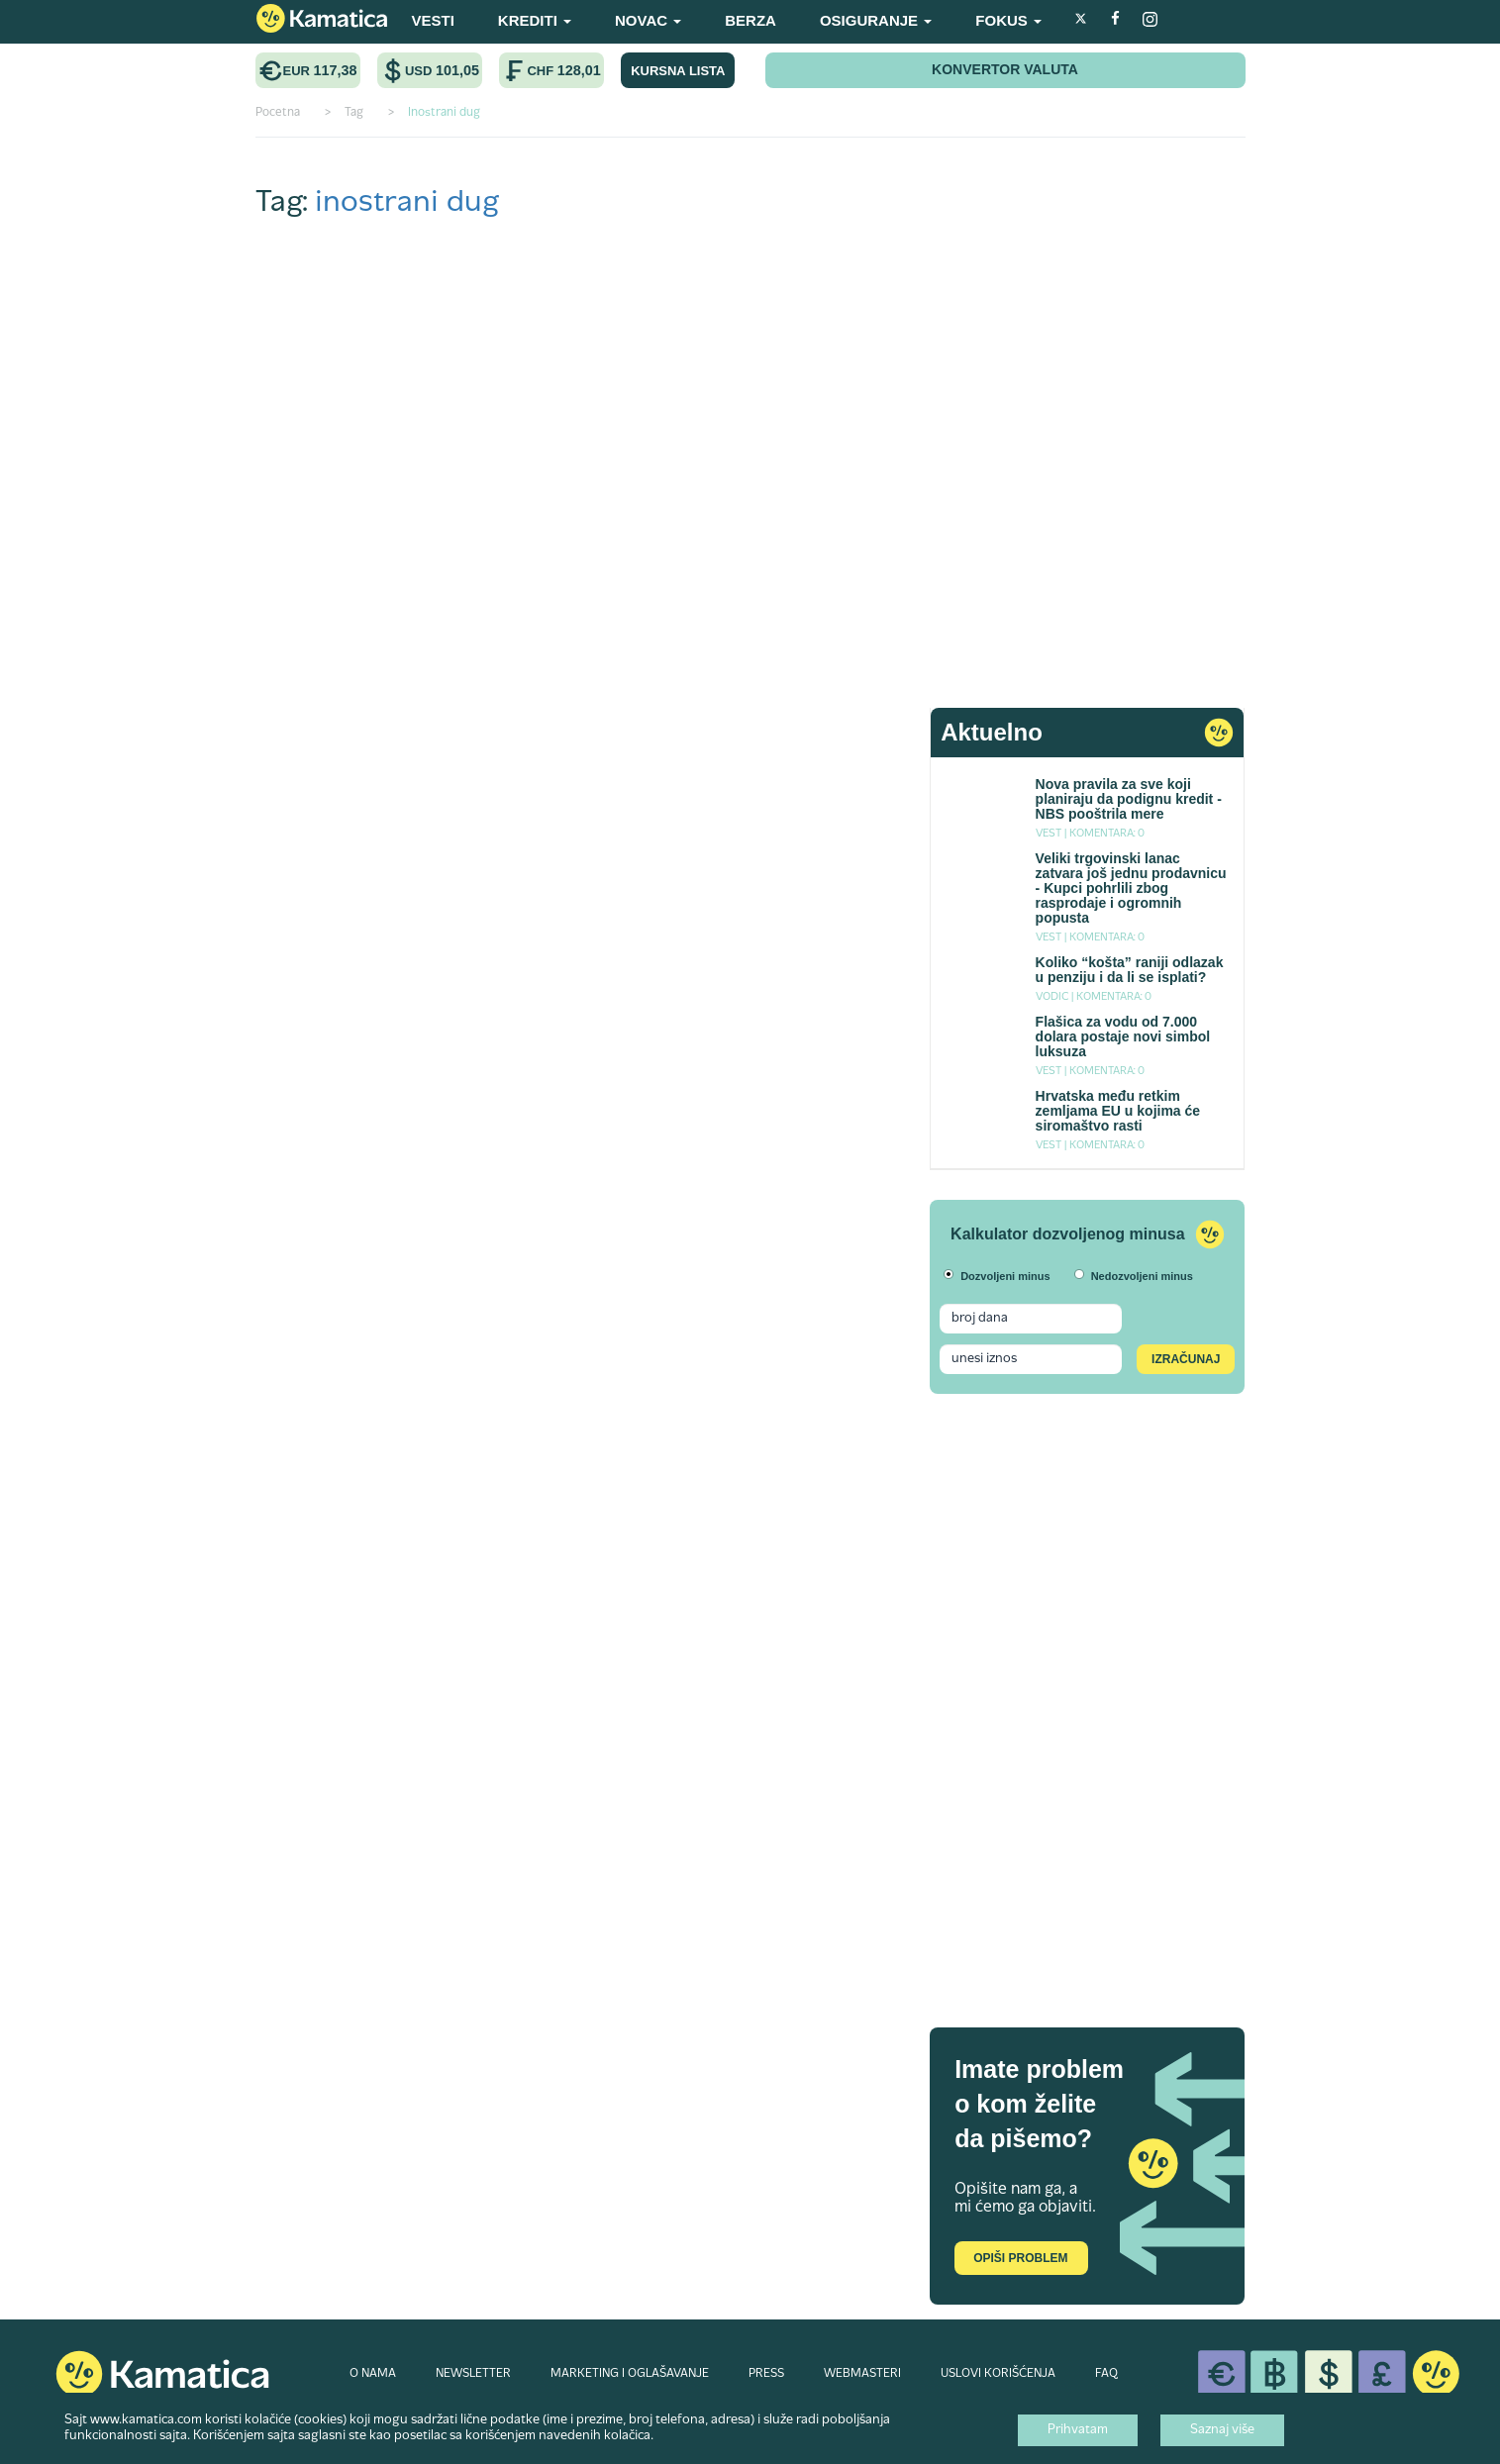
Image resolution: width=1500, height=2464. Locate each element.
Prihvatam (1078, 2430)
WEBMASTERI (862, 2374)
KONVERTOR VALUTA (1005, 69)
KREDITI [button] (534, 20)
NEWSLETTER (473, 2374)
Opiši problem (1020, 2258)
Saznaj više (1222, 2430)
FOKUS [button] (1008, 20)
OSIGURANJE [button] (876, 20)
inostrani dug (407, 203)
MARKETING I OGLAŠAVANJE (629, 2374)
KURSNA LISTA (678, 70)
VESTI (433, 20)
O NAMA (373, 2374)
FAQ (1106, 2374)
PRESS (766, 2374)
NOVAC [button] (648, 20)
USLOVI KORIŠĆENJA (998, 2374)
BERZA (750, 20)
